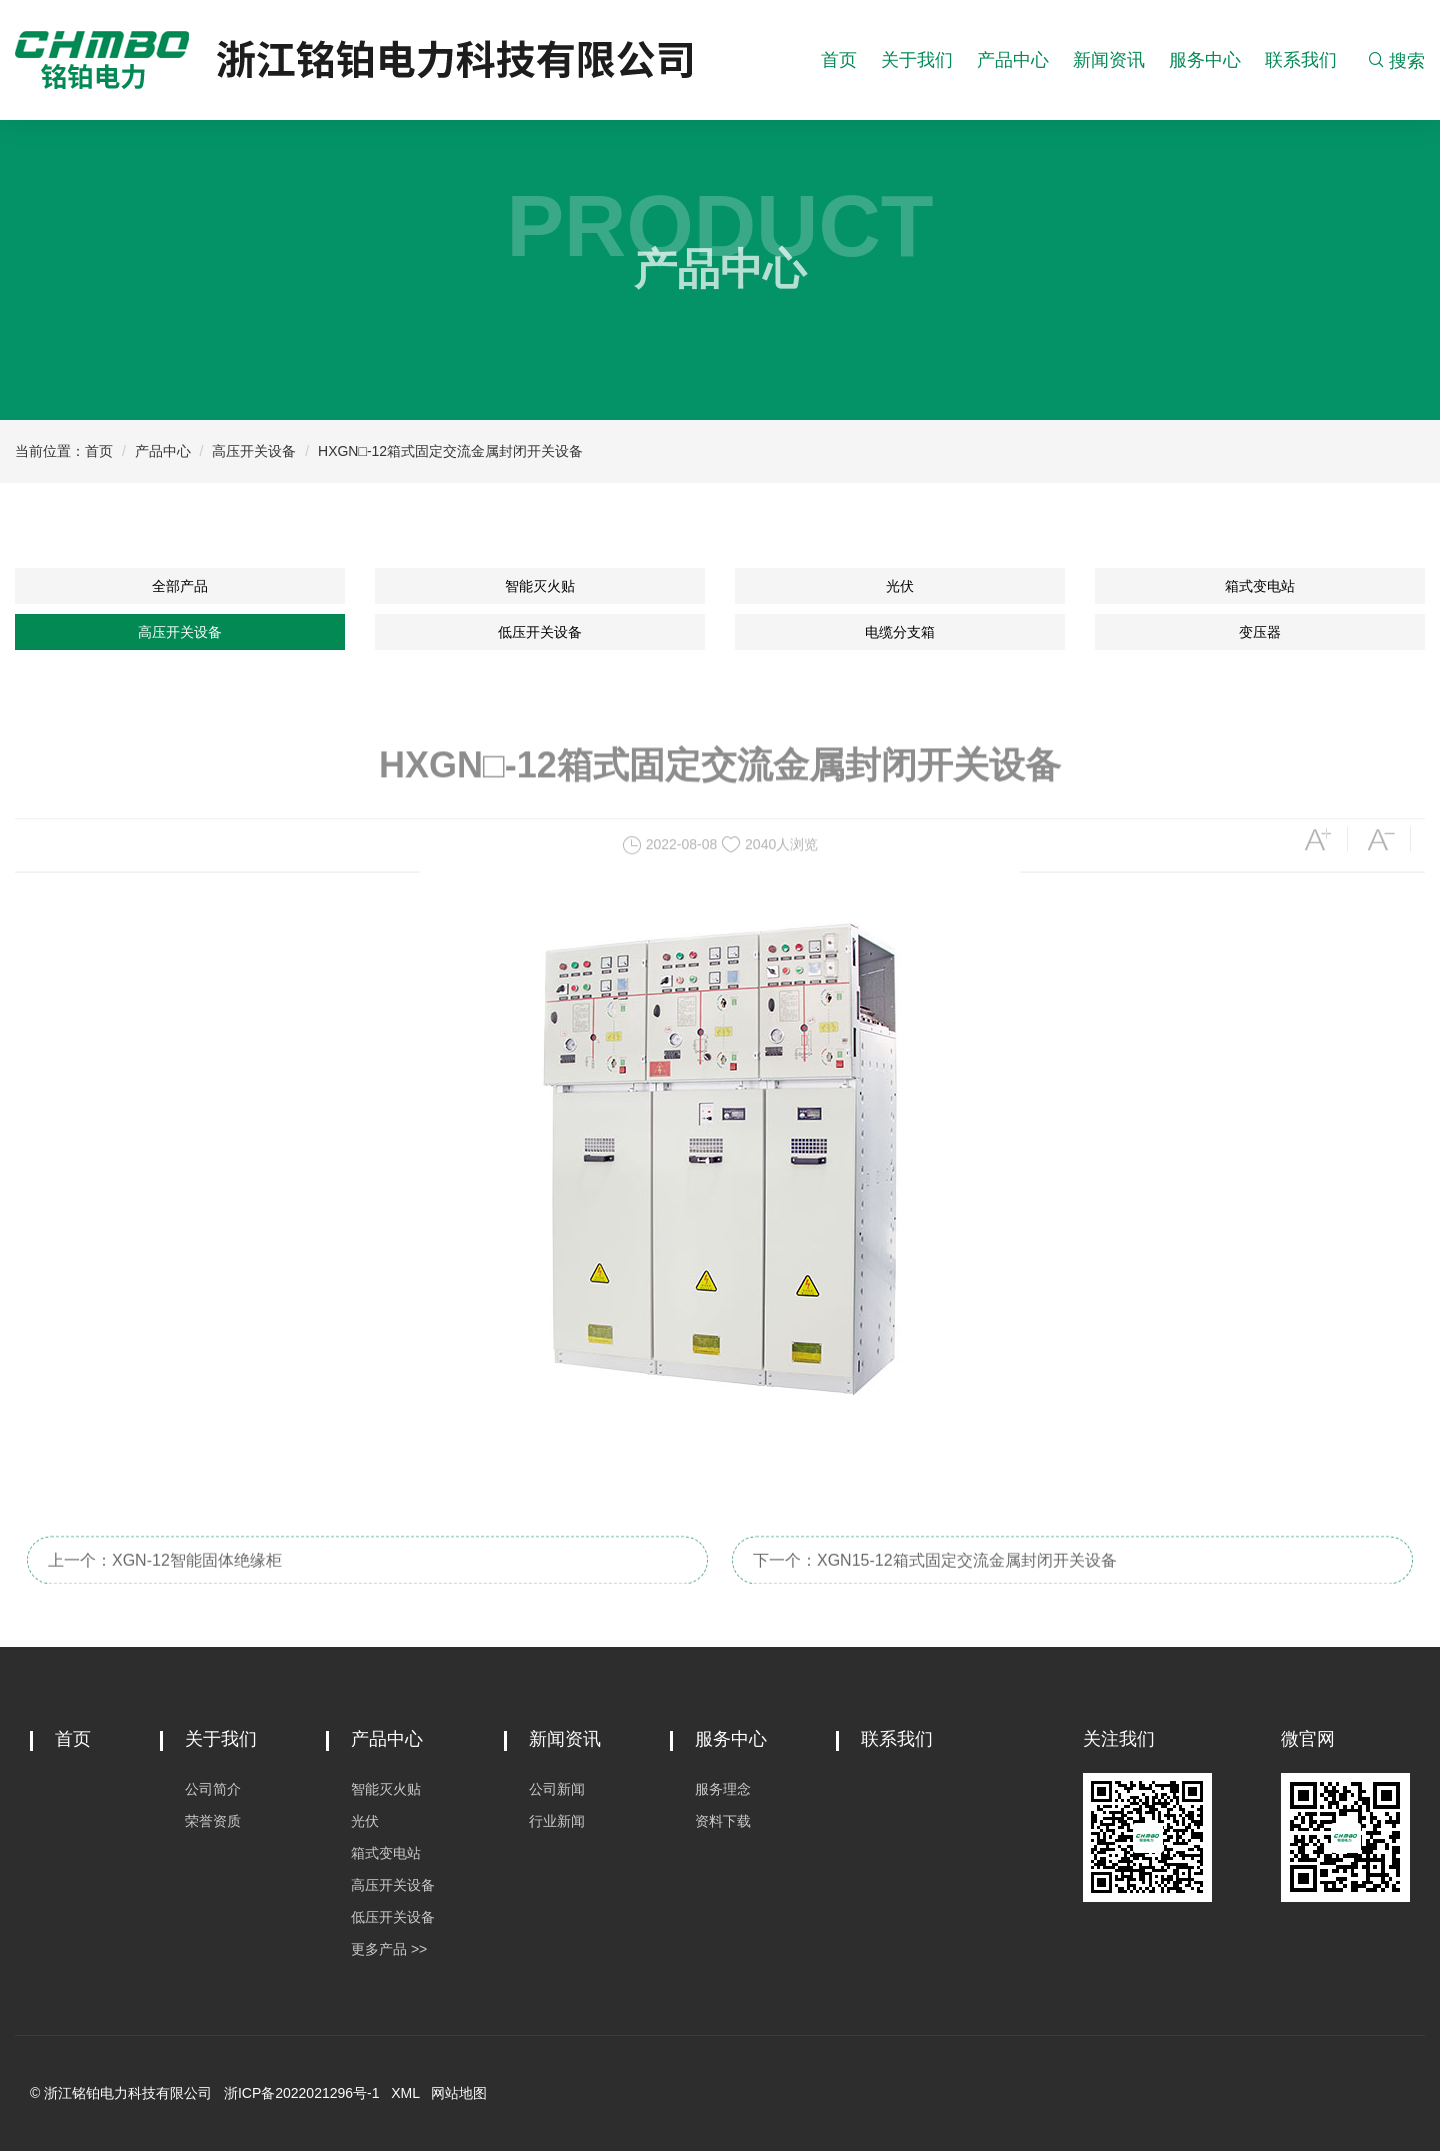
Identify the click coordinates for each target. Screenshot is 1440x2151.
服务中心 (1205, 60)
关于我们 (917, 60)
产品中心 (1013, 60)
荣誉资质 (213, 1821)
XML (405, 2093)
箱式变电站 (1260, 586)
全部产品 (180, 586)
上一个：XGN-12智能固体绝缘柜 (165, 1578)
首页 (839, 60)
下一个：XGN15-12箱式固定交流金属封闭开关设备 (935, 1578)
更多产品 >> (389, 1949)
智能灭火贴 (540, 586)
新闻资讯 (1109, 60)
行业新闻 (557, 1821)
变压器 (1260, 632)
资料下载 (723, 1821)
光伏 (900, 586)
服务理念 (723, 1789)
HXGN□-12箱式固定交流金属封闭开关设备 (450, 451)
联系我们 (1301, 60)
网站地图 (459, 2093)
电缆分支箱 (900, 632)
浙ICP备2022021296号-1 (302, 2093)
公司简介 (213, 1789)
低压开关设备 (540, 632)
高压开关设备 (254, 451)
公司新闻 (557, 1789)
